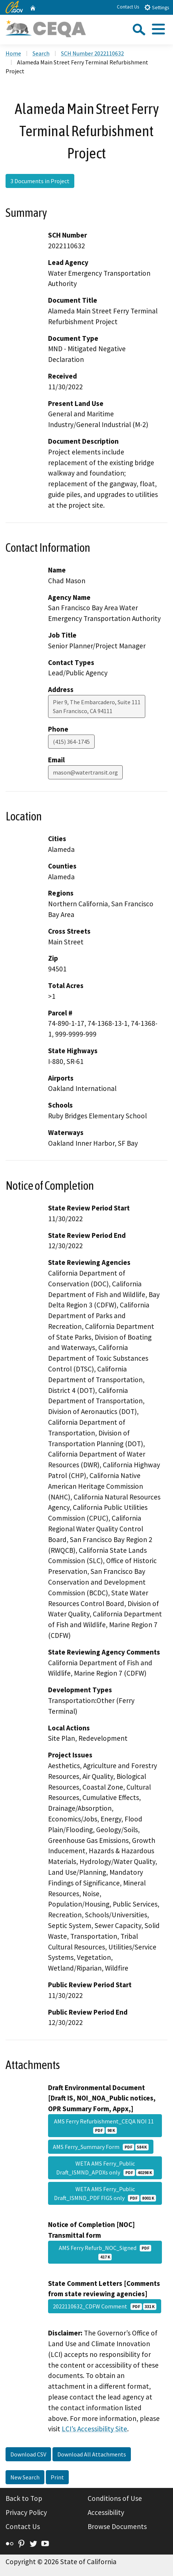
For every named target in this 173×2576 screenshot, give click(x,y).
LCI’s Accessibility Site (94, 2428)
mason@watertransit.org (85, 772)
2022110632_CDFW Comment (104, 2306)
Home (13, 53)
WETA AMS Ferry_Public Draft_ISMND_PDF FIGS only (105, 2193)
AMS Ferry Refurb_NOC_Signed (105, 2252)
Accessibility (106, 2512)
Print (57, 2477)
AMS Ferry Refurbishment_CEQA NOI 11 (105, 2125)
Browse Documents (117, 2526)
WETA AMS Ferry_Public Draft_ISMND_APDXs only (105, 2168)
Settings (156, 7)
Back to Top (24, 2498)
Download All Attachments (91, 2454)
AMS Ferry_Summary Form (101, 2146)
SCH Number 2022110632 (92, 53)
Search (41, 53)
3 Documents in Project (39, 181)
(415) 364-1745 (71, 741)
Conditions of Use (115, 2498)
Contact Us (128, 7)
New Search (25, 2477)
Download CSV (28, 2454)
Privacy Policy (26, 2512)
